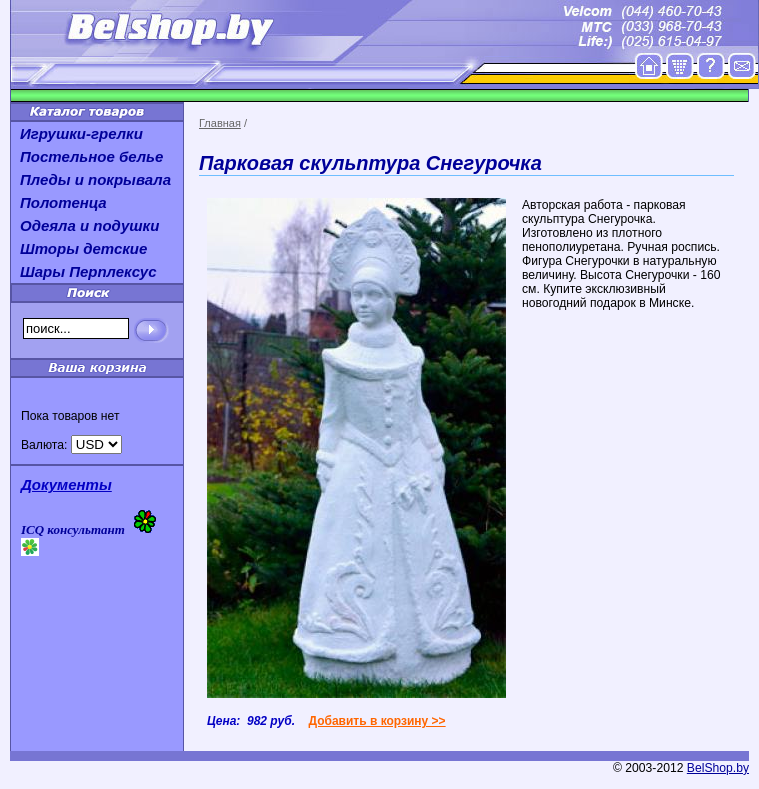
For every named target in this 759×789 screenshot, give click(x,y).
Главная (220, 123)
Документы (66, 484)
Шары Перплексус (88, 271)
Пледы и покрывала (95, 179)
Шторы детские (83, 248)
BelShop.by (718, 768)
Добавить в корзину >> (376, 721)
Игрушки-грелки (81, 133)
